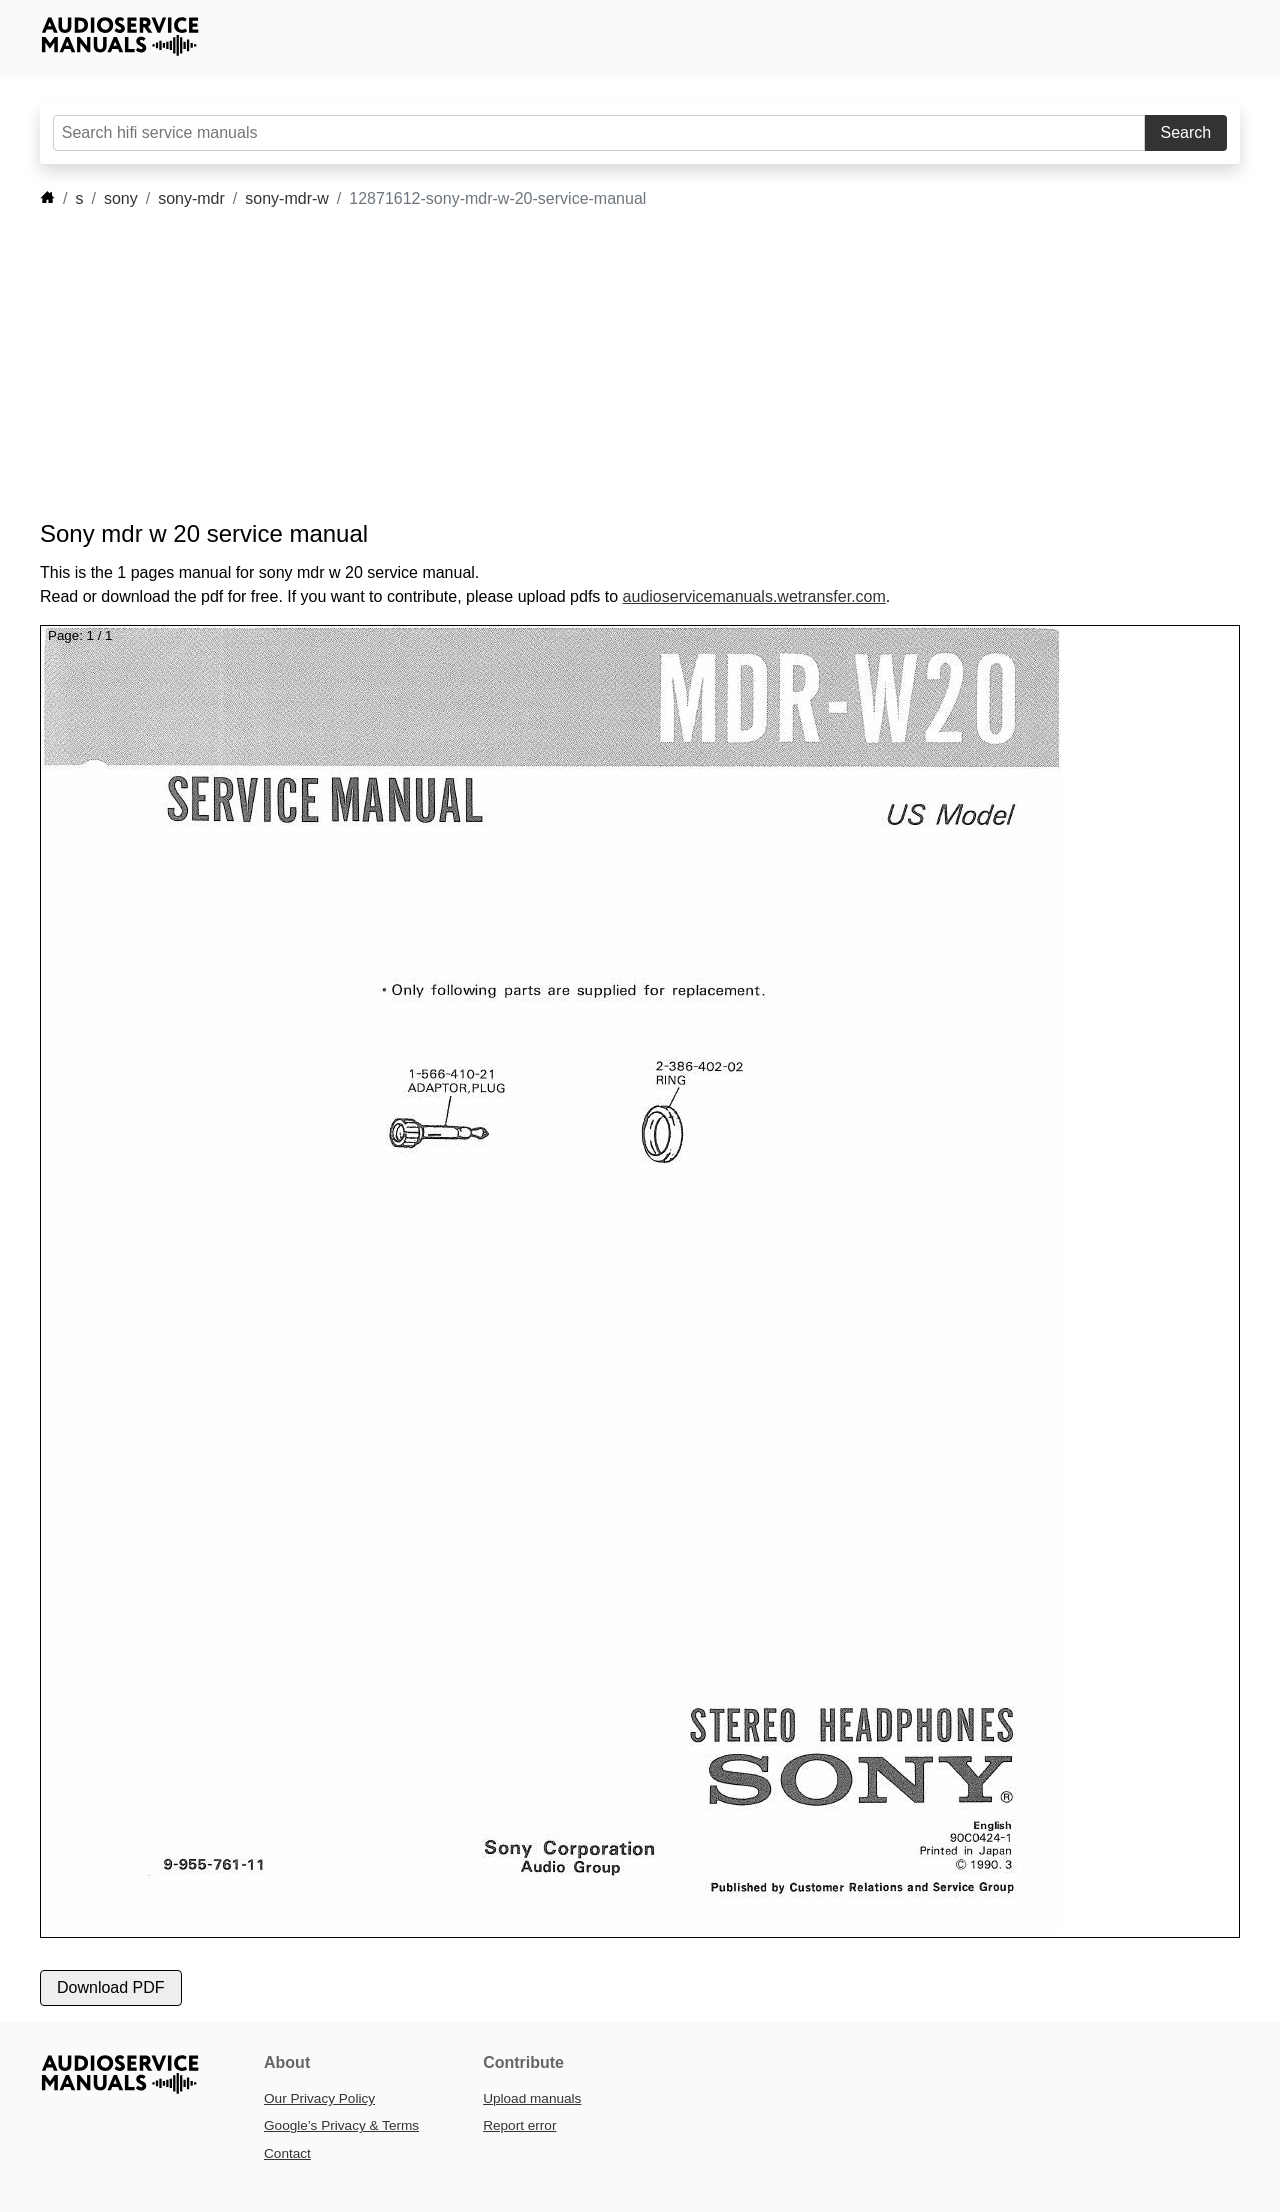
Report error (519, 2125)
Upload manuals (532, 2098)
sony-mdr (191, 198)
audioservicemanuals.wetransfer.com (754, 596)
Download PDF (111, 1987)
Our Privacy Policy (319, 2098)
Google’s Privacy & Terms (341, 2125)
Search (1186, 132)
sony (121, 198)
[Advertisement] (610, 365)
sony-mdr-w (287, 198)
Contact (287, 2153)
